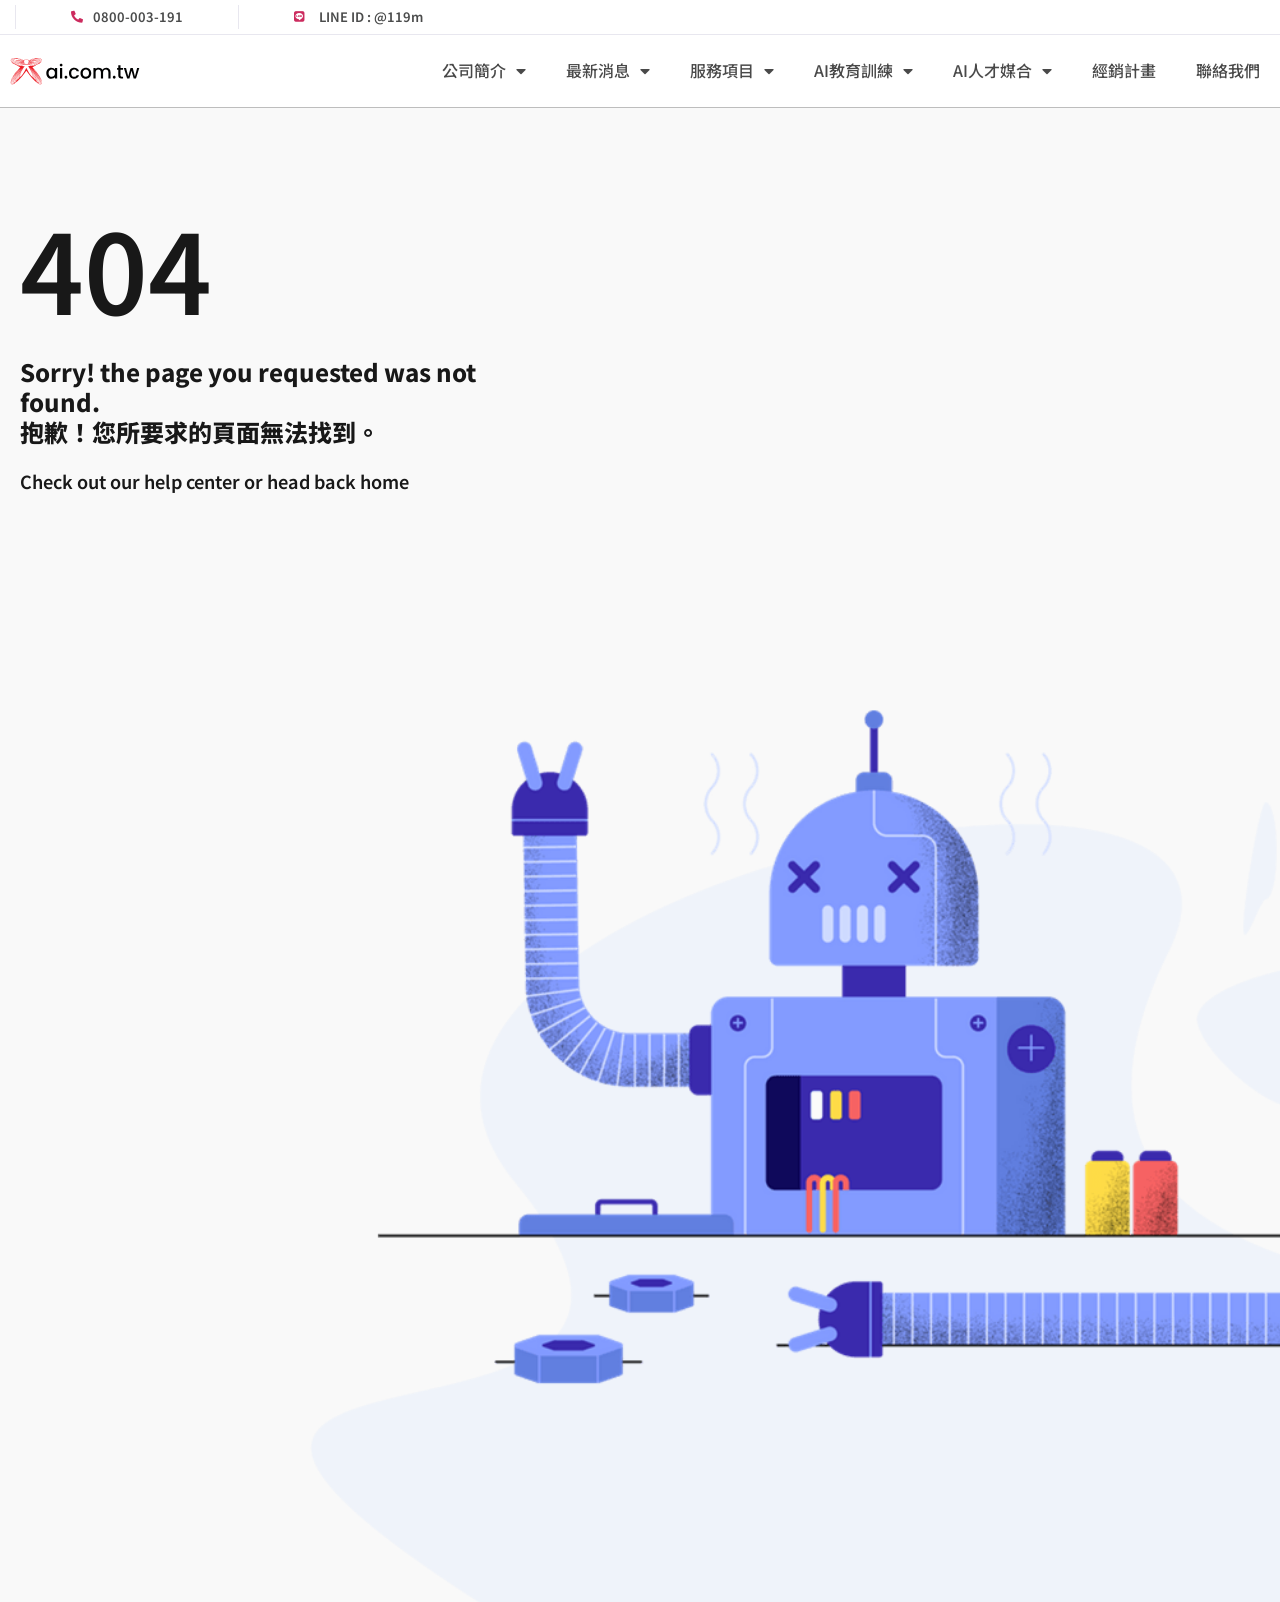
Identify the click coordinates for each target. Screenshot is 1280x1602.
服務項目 (732, 71)
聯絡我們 (1228, 70)
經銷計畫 (1124, 70)
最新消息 (608, 71)
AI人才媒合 (1002, 71)
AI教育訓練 (863, 71)
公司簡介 (484, 71)
